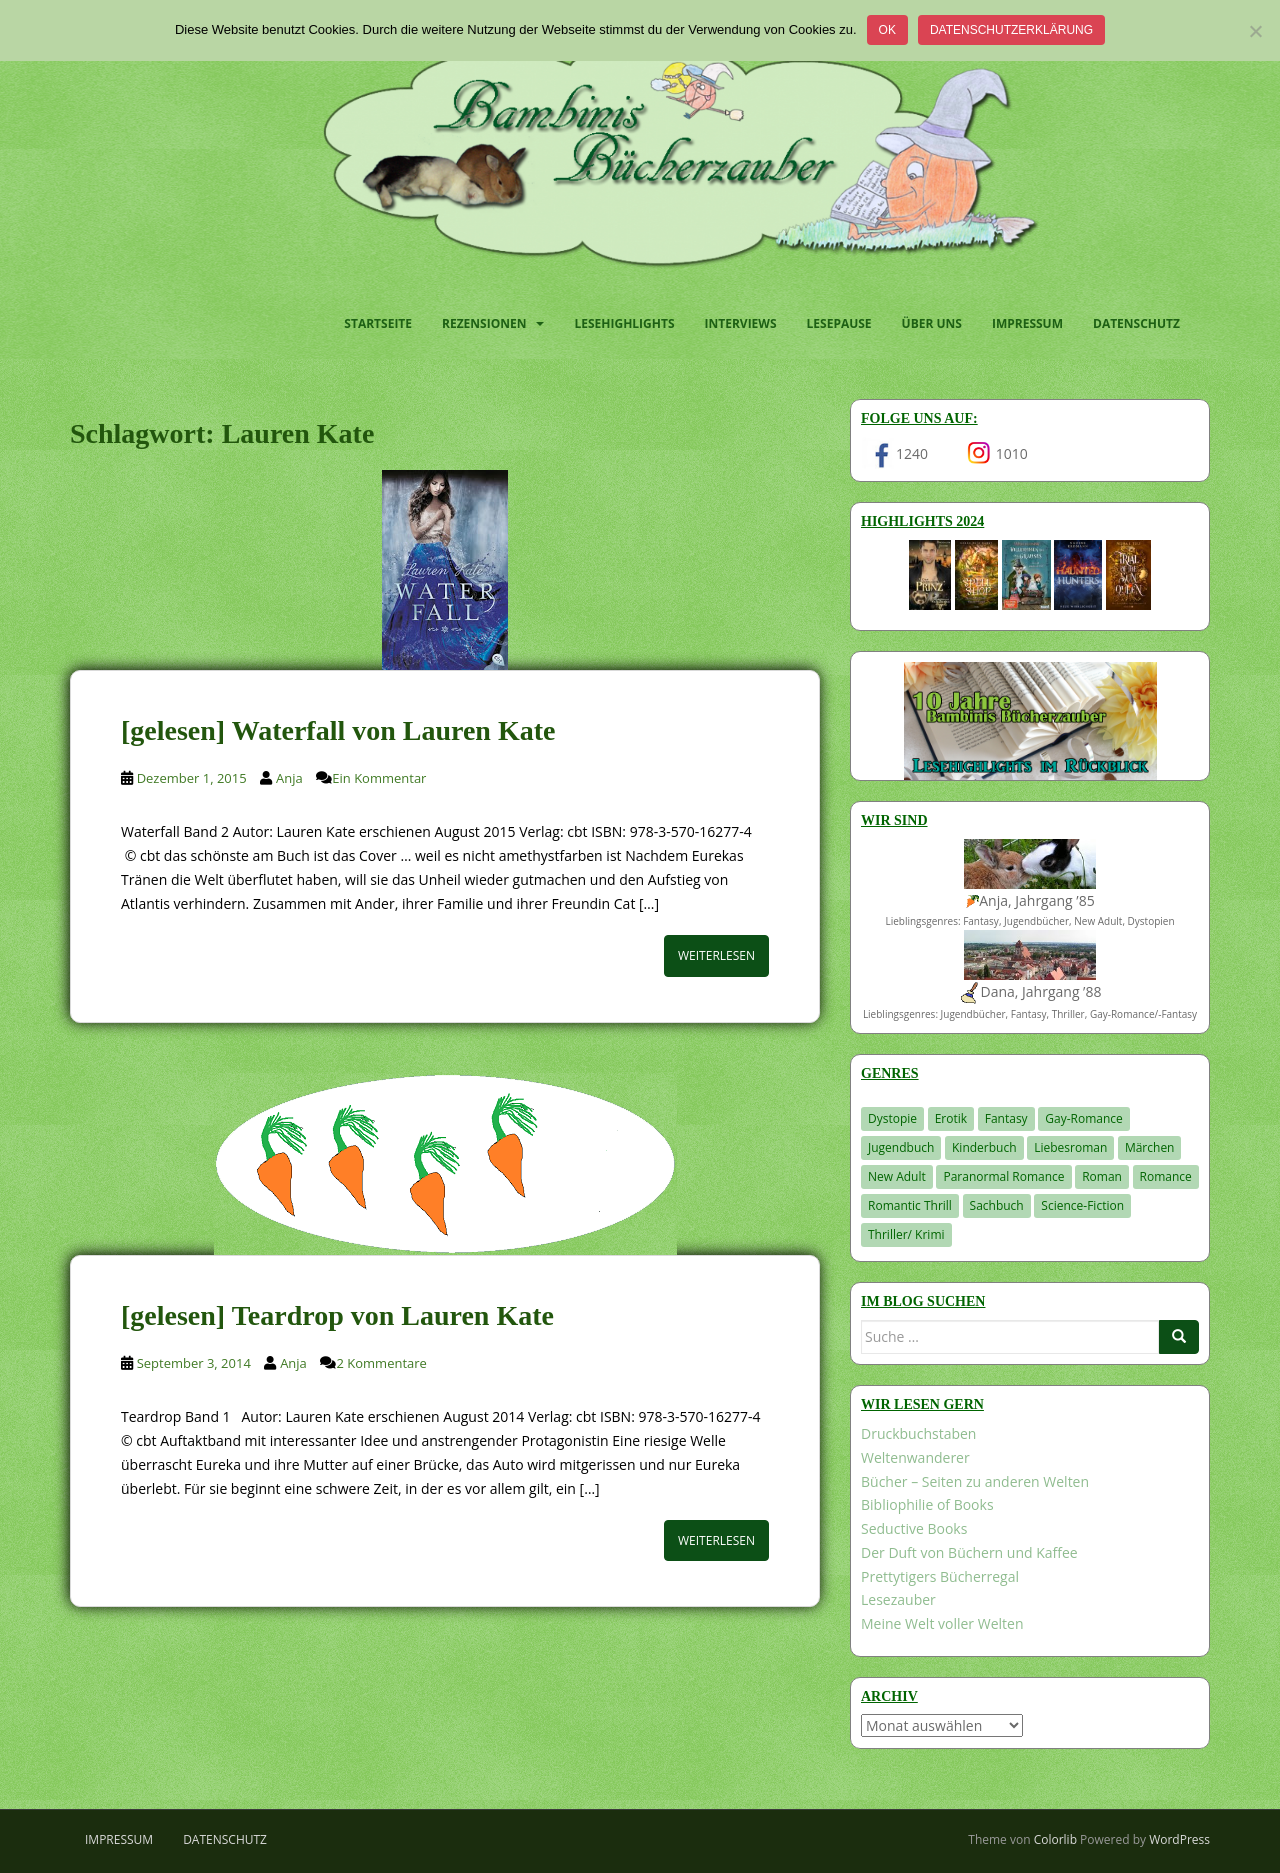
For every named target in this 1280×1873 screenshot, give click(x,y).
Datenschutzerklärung (1011, 30)
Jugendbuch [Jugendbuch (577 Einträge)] (901, 1147)
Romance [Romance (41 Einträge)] (1166, 1176)
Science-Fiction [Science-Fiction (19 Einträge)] (1082, 1205)
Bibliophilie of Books (927, 1504)
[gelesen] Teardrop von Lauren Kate (337, 1315)
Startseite (378, 323)
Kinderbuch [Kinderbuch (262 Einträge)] (984, 1147)
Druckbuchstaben (918, 1433)
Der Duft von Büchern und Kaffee (969, 1552)
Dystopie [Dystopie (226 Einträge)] (892, 1118)
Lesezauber (898, 1599)
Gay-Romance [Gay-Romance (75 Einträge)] (1084, 1118)
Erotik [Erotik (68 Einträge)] (951, 1118)
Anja (289, 778)
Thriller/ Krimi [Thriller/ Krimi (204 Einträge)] (906, 1234)
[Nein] (1255, 31)
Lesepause (839, 323)
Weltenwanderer (915, 1457)
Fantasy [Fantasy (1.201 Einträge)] (1006, 1118)
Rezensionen (484, 323)
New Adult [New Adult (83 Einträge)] (897, 1176)
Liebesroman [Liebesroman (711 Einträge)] (1070, 1147)
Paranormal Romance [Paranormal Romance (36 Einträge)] (1003, 1176)
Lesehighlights (624, 323)
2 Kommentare (381, 1363)
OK (887, 30)
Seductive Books (914, 1528)
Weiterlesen (716, 955)
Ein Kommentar (379, 778)
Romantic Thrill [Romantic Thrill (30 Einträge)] (910, 1205)
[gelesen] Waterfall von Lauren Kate (338, 730)
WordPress (1179, 1839)
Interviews (741, 323)
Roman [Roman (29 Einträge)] (1102, 1176)
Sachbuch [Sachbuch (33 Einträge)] (997, 1205)
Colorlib (1055, 1839)
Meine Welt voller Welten (942, 1623)
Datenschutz (1136, 323)
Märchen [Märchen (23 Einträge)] (1150, 1147)
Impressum (1027, 323)
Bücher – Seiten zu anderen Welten (975, 1481)
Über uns (932, 323)
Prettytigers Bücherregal (940, 1576)
